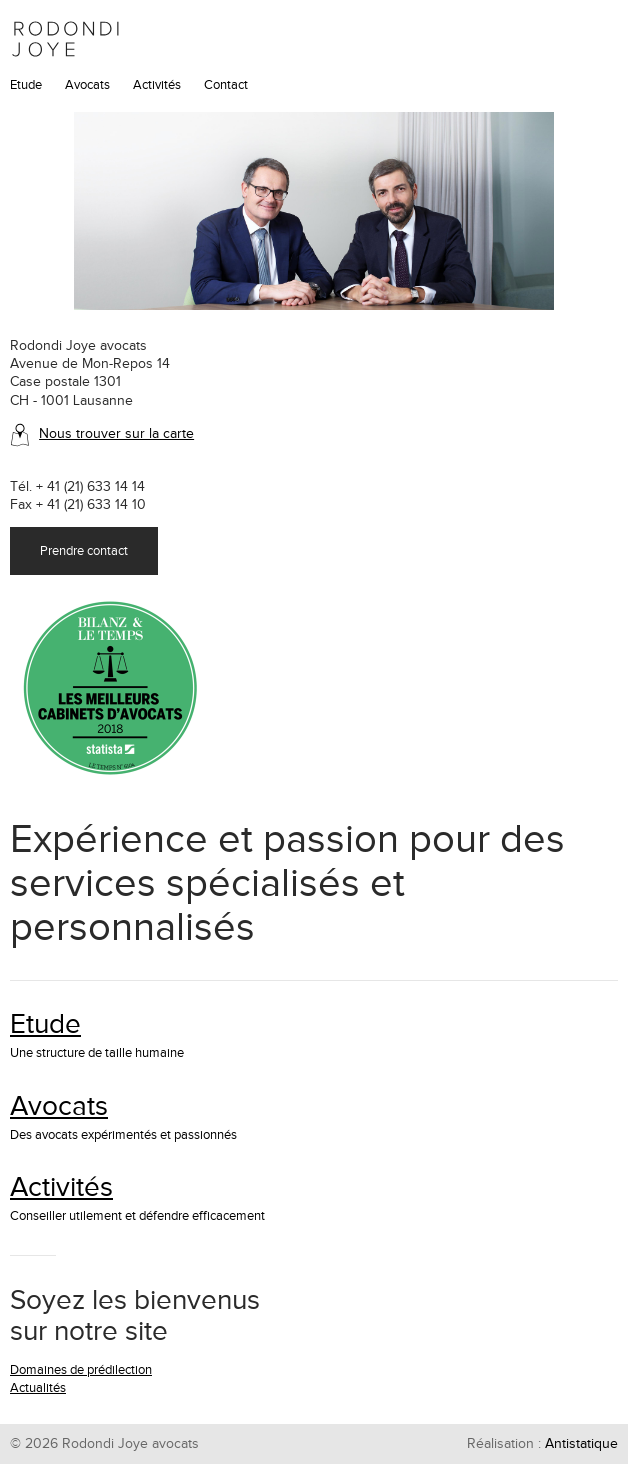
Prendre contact (84, 551)
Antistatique (581, 1444)
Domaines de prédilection (81, 1370)
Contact (226, 85)
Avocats (87, 85)
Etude (26, 85)
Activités (157, 85)
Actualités (38, 1388)
